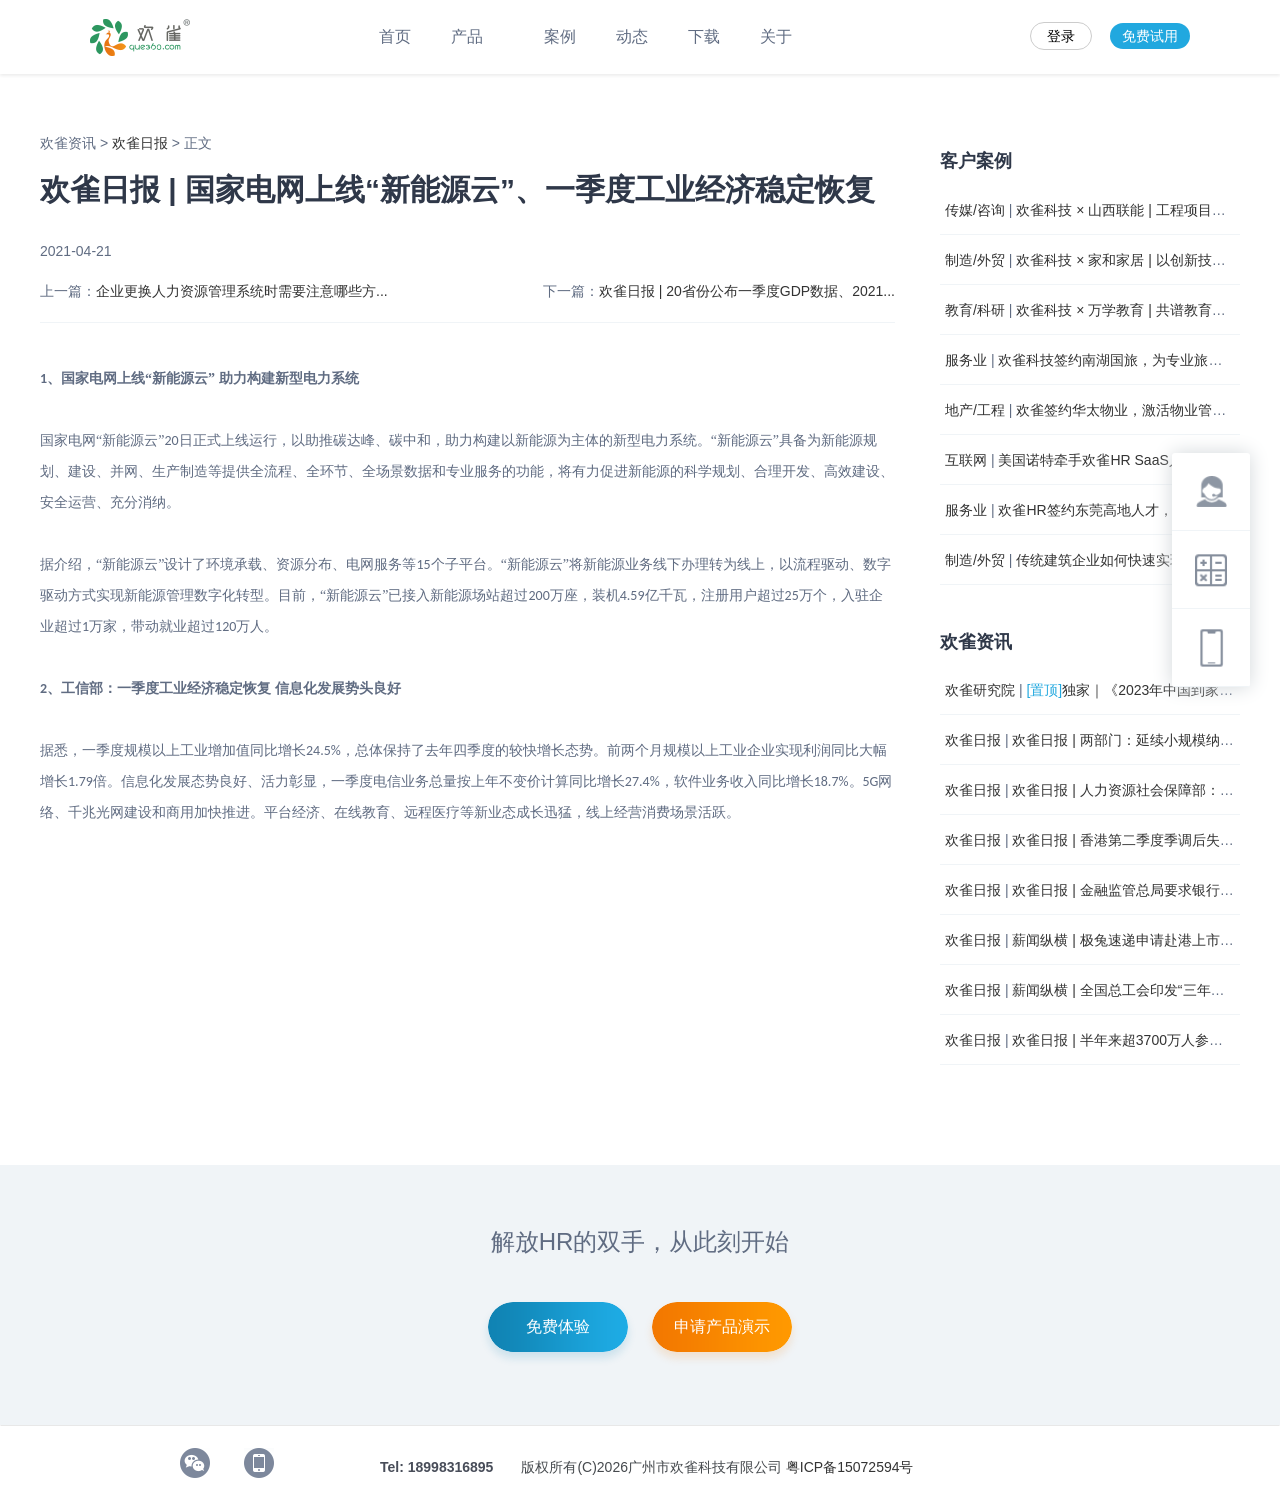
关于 (776, 36)
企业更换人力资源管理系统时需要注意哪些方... (242, 291)
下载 (704, 36)
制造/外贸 (975, 260)
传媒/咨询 (975, 210)
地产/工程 (975, 410)
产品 (477, 36)
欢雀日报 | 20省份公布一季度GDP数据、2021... (747, 291)
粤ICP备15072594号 (850, 1467)
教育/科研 (975, 310)
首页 (395, 36)
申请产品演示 (722, 1326)
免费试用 (1150, 36)
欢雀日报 (142, 143)
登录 (1061, 36)
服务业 (966, 360)
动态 (632, 36)
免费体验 (558, 1326)
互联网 (966, 460)
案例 (560, 36)
